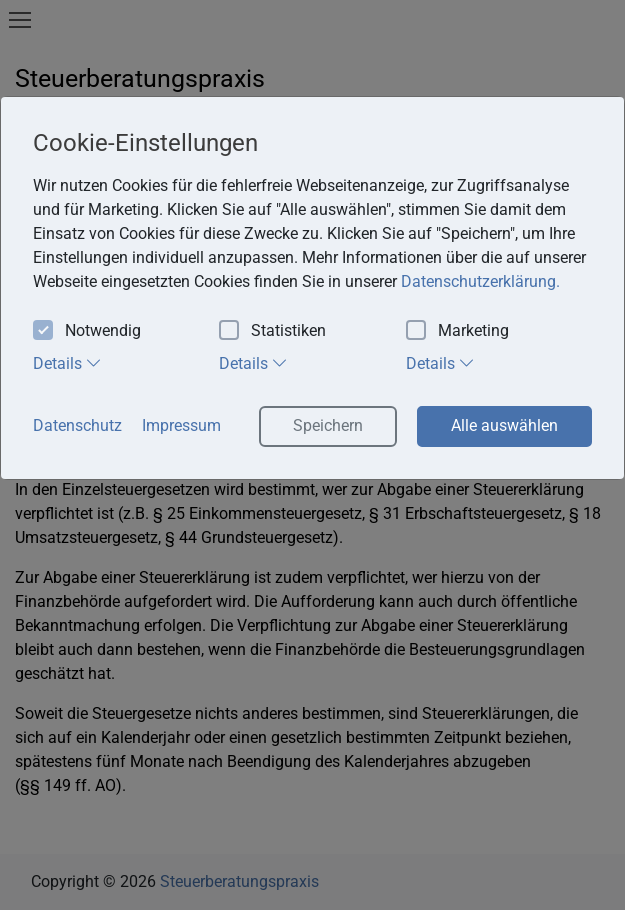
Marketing (457, 331)
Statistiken (272, 331)
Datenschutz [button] (77, 425)
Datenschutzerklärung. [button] (480, 281)
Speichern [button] (328, 425)
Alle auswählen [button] (504, 425)
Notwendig (87, 331)
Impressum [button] (181, 425)
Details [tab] (67, 363)
